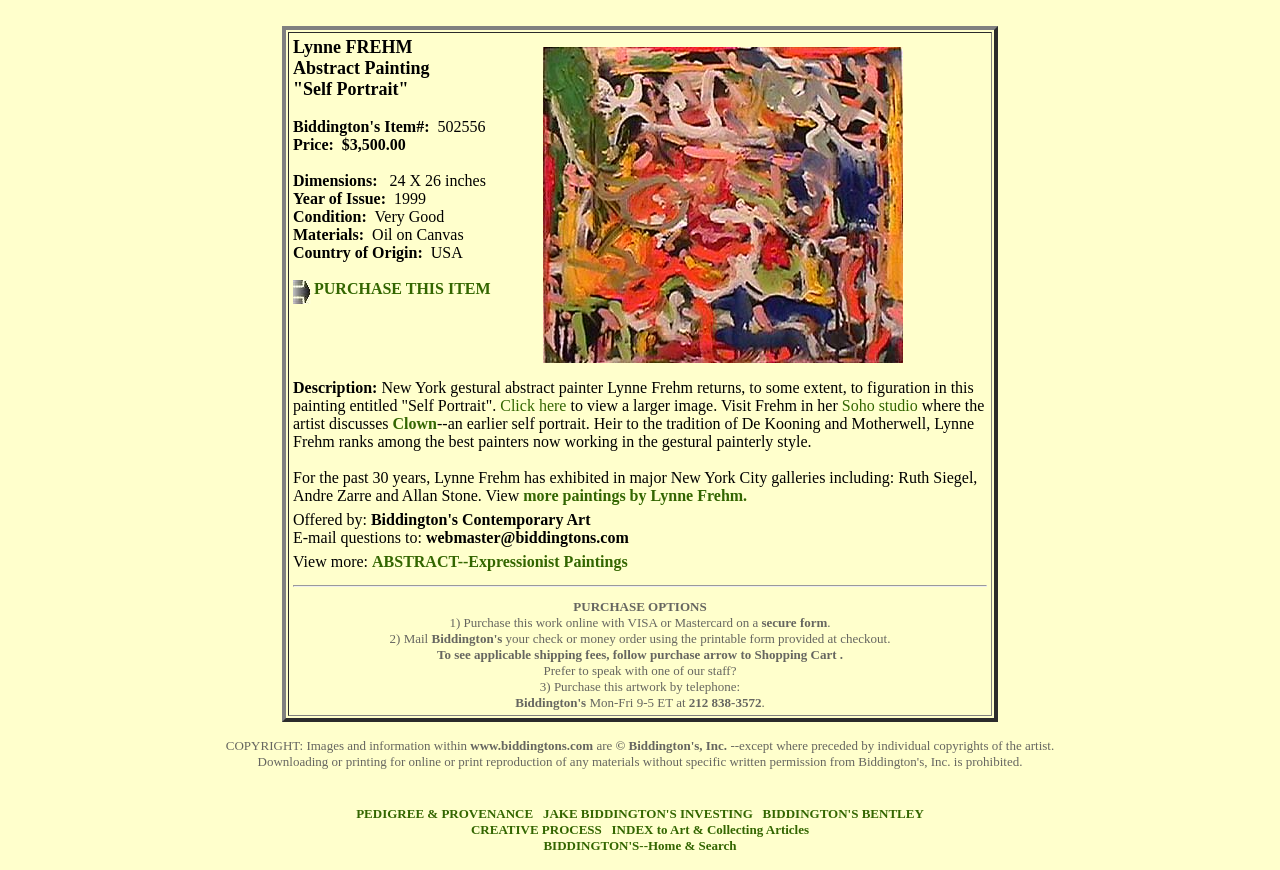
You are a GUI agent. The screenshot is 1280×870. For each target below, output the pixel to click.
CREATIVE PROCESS (536, 829)
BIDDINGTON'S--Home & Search (639, 845)
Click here (533, 405)
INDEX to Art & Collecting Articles (711, 829)
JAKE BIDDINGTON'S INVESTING (648, 813)
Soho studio (880, 405)
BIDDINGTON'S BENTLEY (843, 813)
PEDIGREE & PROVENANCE (444, 813)
